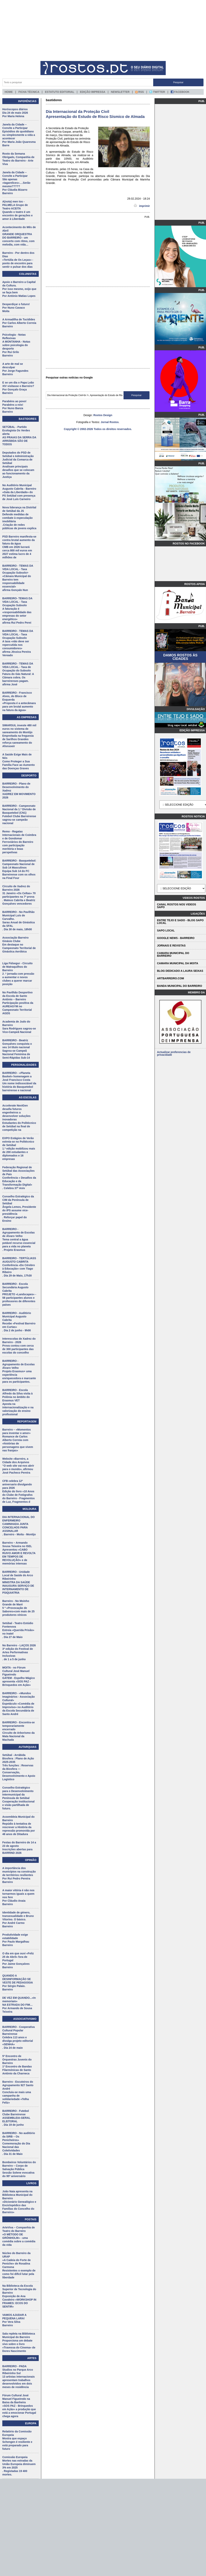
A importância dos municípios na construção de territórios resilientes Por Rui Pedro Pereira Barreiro (19, 1875)
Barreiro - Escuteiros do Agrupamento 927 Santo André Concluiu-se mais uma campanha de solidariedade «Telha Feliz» (17, 2092)
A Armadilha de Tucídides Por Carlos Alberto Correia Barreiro (19, 323)
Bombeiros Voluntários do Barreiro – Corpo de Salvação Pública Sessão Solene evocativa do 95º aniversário (19, 2169)
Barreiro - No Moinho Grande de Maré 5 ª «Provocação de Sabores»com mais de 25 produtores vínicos (18, 1607)
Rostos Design (102, 415)
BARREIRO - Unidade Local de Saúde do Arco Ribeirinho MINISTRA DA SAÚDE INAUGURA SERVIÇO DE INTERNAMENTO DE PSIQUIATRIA (18, 1582)
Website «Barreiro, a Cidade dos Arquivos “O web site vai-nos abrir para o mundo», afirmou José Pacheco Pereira (18, 1465)
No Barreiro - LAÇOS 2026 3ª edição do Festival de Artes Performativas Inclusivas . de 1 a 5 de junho (19, 1652)
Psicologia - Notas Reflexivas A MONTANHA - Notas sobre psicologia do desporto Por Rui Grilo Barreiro (16, 345)
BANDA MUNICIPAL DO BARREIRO (179, 985)
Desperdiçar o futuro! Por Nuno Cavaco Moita (16, 308)
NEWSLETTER (120, 91)
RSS (140, 91)
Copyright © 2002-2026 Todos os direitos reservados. (98, 429)
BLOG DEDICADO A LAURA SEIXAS (180, 970)
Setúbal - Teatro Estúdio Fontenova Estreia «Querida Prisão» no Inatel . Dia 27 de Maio (18, 1630)
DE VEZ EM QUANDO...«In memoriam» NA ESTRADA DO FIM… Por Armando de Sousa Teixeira (19, 2004)
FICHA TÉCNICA (29, 91)
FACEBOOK (180, 91)
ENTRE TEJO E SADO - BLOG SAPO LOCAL (180, 921)
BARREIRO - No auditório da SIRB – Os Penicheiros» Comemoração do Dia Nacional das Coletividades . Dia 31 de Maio (18, 2143)
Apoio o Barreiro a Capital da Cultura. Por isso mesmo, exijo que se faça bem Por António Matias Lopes (19, 288)
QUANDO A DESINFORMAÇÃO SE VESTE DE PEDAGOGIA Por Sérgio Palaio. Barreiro (17, 1982)
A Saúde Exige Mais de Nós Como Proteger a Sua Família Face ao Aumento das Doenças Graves (18, 761)
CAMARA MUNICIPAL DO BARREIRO (173, 954)
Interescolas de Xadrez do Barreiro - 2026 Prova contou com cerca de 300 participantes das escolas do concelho (19, 1345)
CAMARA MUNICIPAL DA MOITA (177, 963)
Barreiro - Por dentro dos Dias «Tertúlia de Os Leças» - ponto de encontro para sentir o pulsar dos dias (18, 259)
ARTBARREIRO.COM (170, 978)
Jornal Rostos (110, 422)
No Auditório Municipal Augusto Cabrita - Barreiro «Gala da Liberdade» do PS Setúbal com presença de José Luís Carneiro (19, 492)
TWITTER (158, 91)
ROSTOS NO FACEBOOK (189, 543)
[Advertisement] (98, 29)
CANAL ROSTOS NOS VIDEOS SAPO (176, 906)
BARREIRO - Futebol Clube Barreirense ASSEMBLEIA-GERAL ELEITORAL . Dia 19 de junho (16, 2117)
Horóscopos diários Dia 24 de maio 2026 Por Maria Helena (15, 113)
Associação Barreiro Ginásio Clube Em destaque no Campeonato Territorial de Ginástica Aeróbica (19, 944)
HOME (9, 91)
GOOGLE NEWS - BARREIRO (175, 938)
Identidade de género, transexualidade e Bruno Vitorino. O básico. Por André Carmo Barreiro (18, 1919)
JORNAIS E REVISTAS (171, 945)
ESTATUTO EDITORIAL (60, 91)
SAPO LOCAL (166, 930)
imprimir (142, 205)
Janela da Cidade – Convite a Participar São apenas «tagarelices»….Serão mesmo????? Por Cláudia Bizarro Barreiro (16, 183)
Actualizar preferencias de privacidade (174, 1053)
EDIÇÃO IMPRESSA (93, 91)
